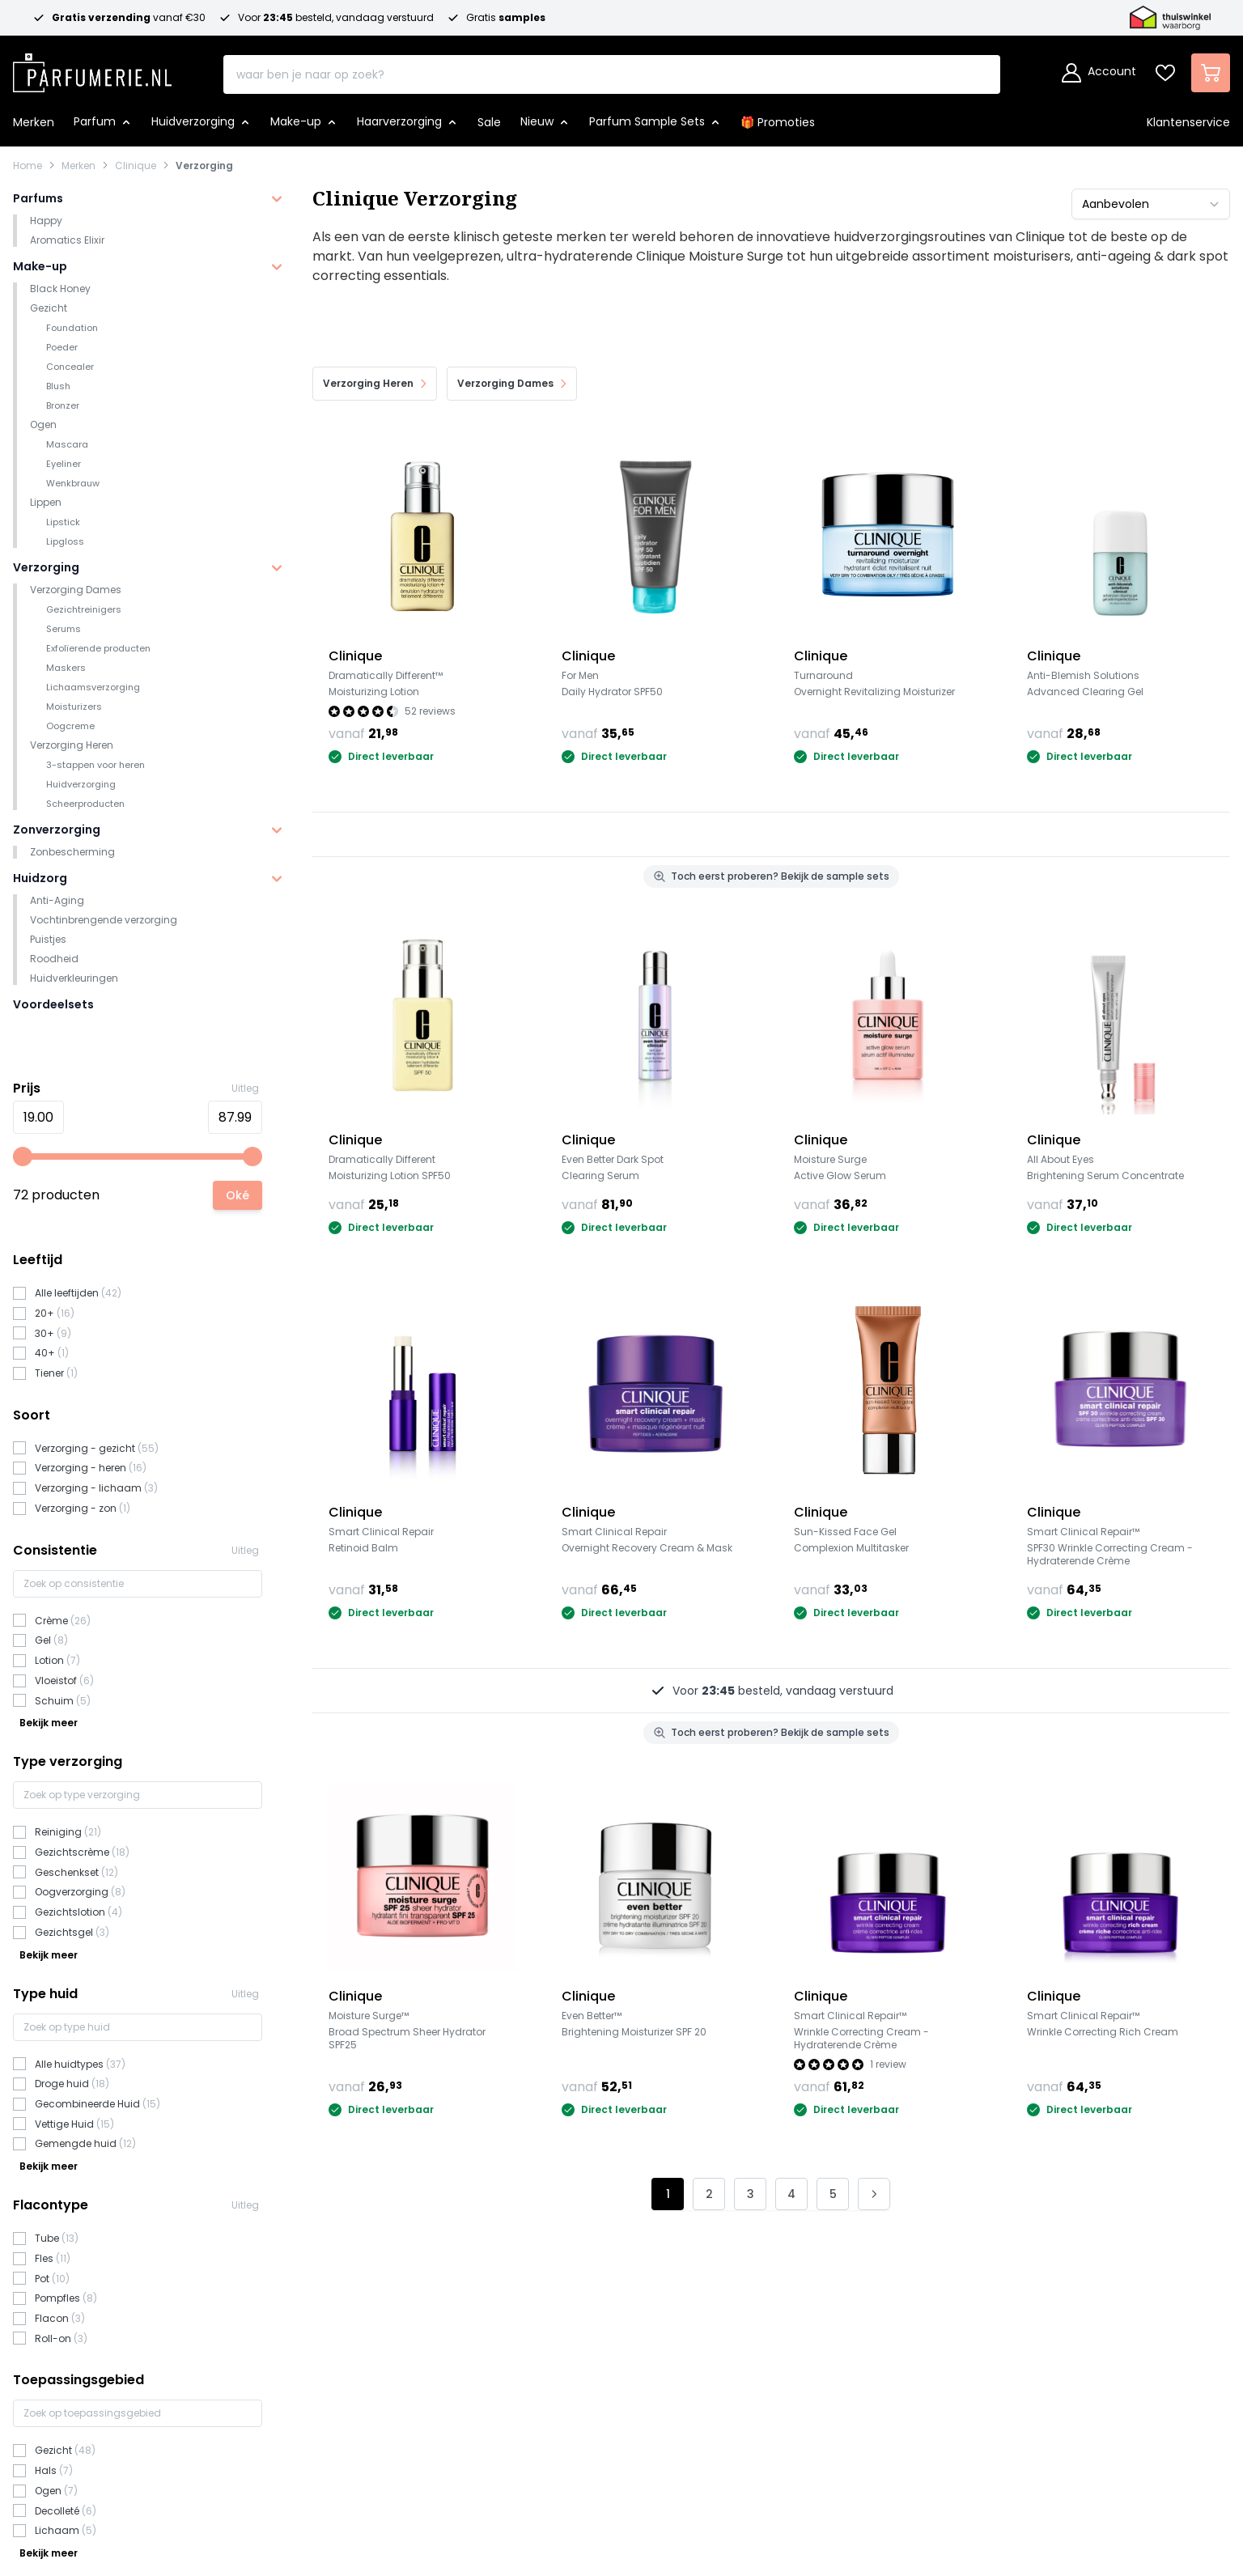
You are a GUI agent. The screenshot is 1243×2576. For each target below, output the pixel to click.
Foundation (72, 327)
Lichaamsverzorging (93, 687)
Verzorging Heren (71, 745)
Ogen (43, 424)
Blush (58, 386)
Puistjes (48, 939)
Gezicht (48, 308)
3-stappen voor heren (95, 764)
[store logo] (92, 68)
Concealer (70, 366)
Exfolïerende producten (98, 648)
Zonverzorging (56, 829)
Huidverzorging (81, 784)
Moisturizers (74, 706)
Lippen (46, 502)
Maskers (66, 667)
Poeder (62, 347)
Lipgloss (65, 541)
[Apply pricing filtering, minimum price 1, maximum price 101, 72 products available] (237, 1195)
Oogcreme (70, 725)
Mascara (67, 444)
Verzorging (204, 165)
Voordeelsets (53, 1004)
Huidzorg (40, 878)
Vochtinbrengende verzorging (103, 920)
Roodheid (54, 958)
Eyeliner (63, 463)
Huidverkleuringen (74, 978)
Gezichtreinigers (83, 609)
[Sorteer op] (1150, 204)
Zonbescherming (72, 852)
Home (27, 165)
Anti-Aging (57, 900)
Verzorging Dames (75, 589)
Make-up (40, 266)
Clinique (135, 165)
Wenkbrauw (73, 483)
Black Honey (60, 288)
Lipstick (63, 522)
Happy (46, 220)
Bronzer (62, 405)
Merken (78, 165)
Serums (63, 628)
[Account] (1099, 73)
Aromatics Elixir (67, 240)
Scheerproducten (85, 803)
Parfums (38, 198)
